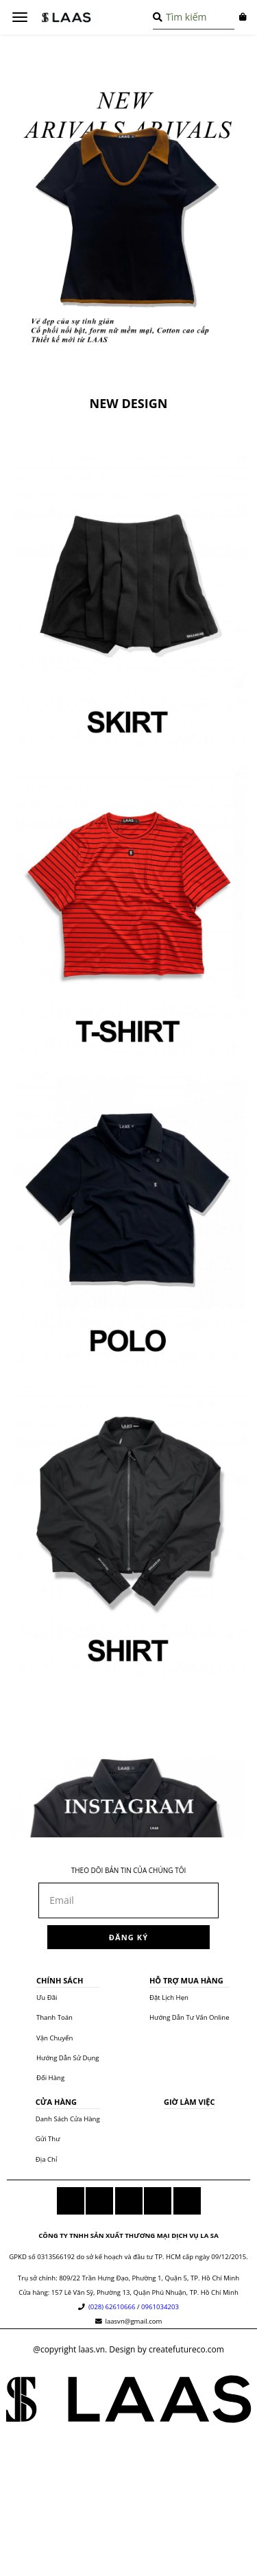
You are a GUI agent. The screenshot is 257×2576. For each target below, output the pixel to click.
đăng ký (128, 1937)
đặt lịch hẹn (168, 1997)
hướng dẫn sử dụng (67, 2057)
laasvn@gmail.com (133, 2321)
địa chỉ (47, 2159)
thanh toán (54, 2017)
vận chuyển (54, 2038)
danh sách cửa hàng (68, 2118)
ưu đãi (47, 1997)
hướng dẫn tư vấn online (189, 2017)
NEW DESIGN (129, 403)
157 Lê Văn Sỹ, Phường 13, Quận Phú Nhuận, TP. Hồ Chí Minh (144, 2292)
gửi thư (48, 2138)
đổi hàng (50, 2077)
